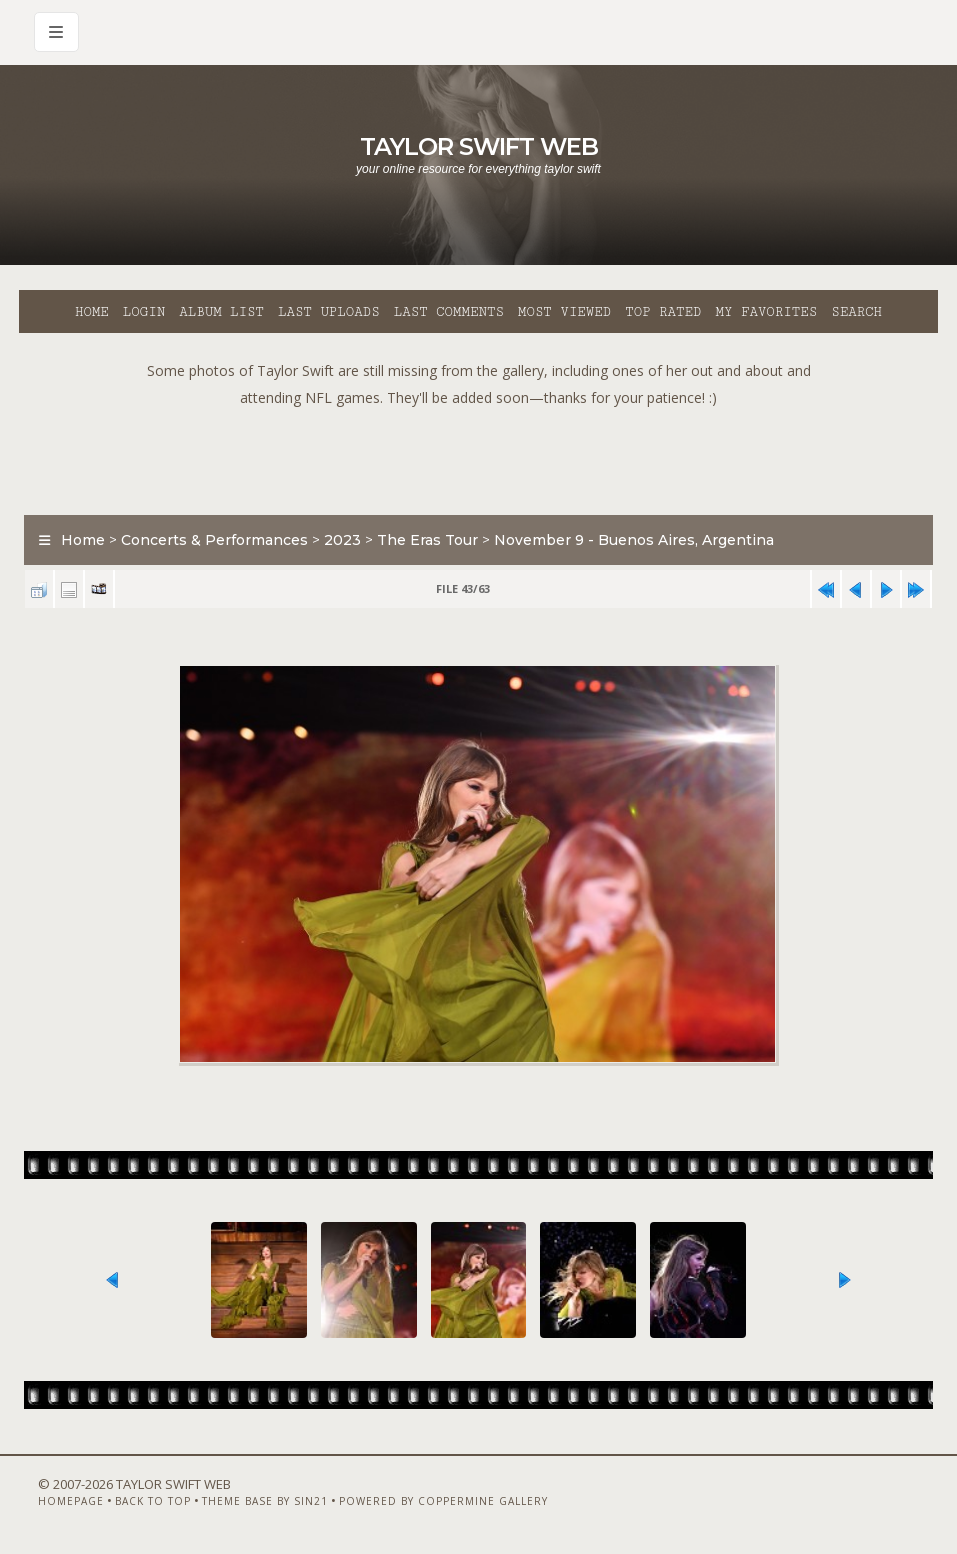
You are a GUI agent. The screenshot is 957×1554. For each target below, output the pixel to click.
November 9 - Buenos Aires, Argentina (634, 540)
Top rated (663, 312)
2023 (342, 540)
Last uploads (329, 312)
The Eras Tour (427, 540)
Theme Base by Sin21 (265, 1501)
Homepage (71, 1501)
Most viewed (564, 312)
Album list (221, 312)
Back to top (153, 1501)
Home (92, 312)
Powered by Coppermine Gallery (443, 1501)
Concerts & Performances (214, 540)
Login (144, 312)
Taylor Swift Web (479, 146)
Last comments (449, 312)
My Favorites (766, 312)
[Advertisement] (479, 456)
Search (856, 312)
